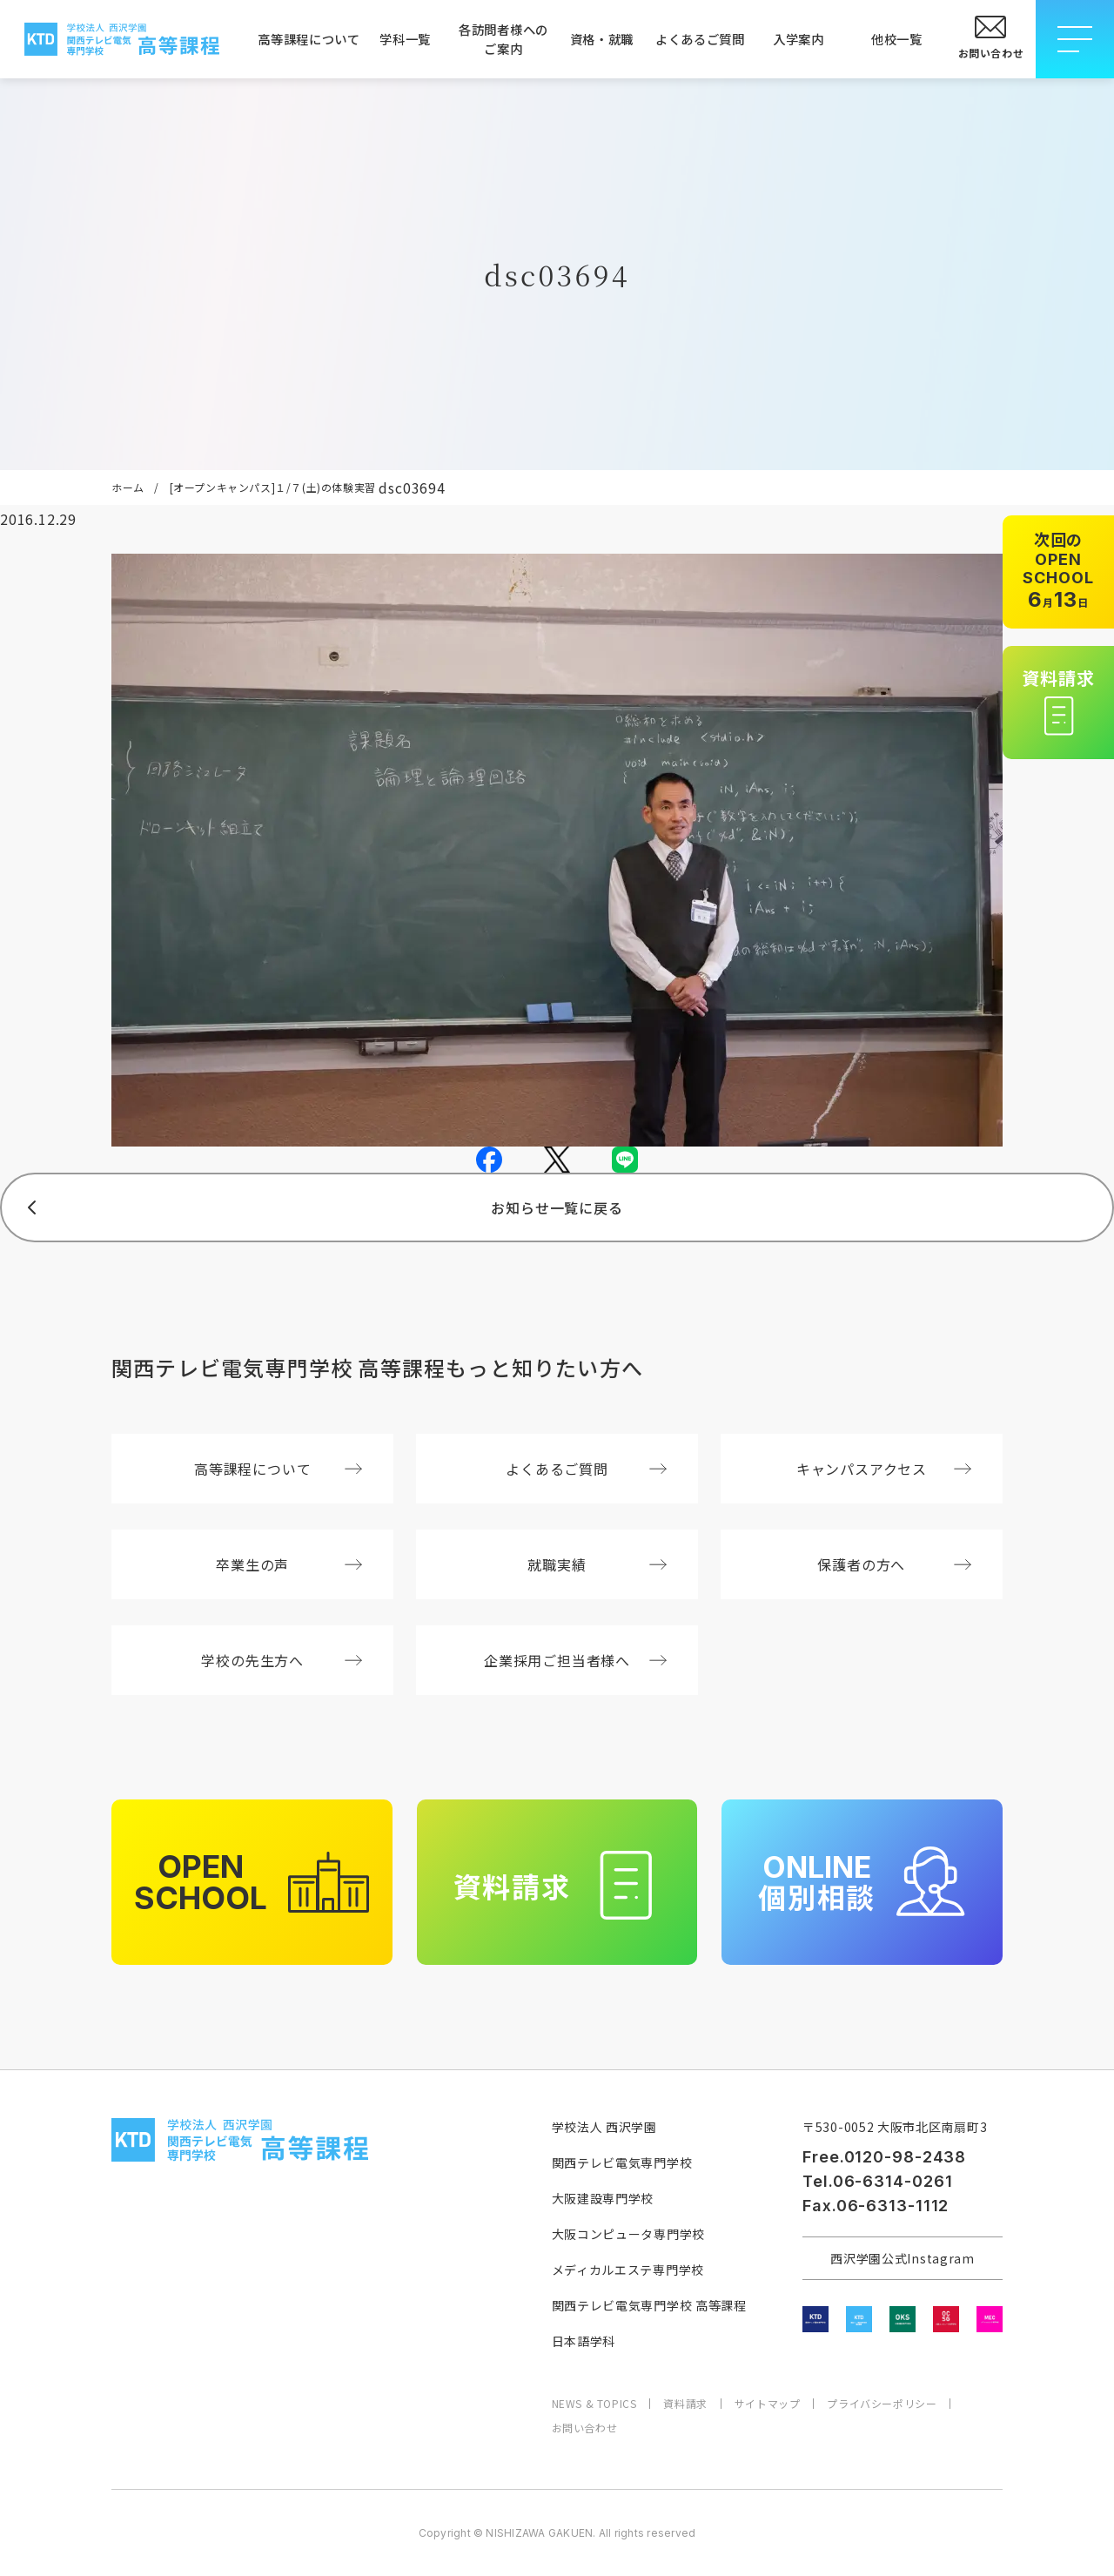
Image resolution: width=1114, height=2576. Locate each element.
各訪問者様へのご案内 (503, 38)
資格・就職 (602, 39)
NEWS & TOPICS (594, 2403)
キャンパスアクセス (883, 1468)
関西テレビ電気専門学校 (622, 2162)
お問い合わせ (585, 2428)
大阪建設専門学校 (603, 2198)
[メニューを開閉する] (1075, 39)
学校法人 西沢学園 (604, 2126)
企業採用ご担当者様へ (575, 1660)
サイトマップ (768, 2403)
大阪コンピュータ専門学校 (628, 2234)
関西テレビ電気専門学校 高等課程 (649, 2305)
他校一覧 (897, 39)
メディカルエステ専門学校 (628, 2269)
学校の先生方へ (281, 1660)
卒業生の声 (289, 1564)
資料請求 (685, 2403)
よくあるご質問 (700, 39)
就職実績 (597, 1564)
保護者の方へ (894, 1564)
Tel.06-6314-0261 (877, 2181)
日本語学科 (584, 2341)
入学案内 (798, 39)
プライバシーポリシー (881, 2403)
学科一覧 (405, 39)
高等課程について (307, 39)
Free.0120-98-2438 (884, 2157)
